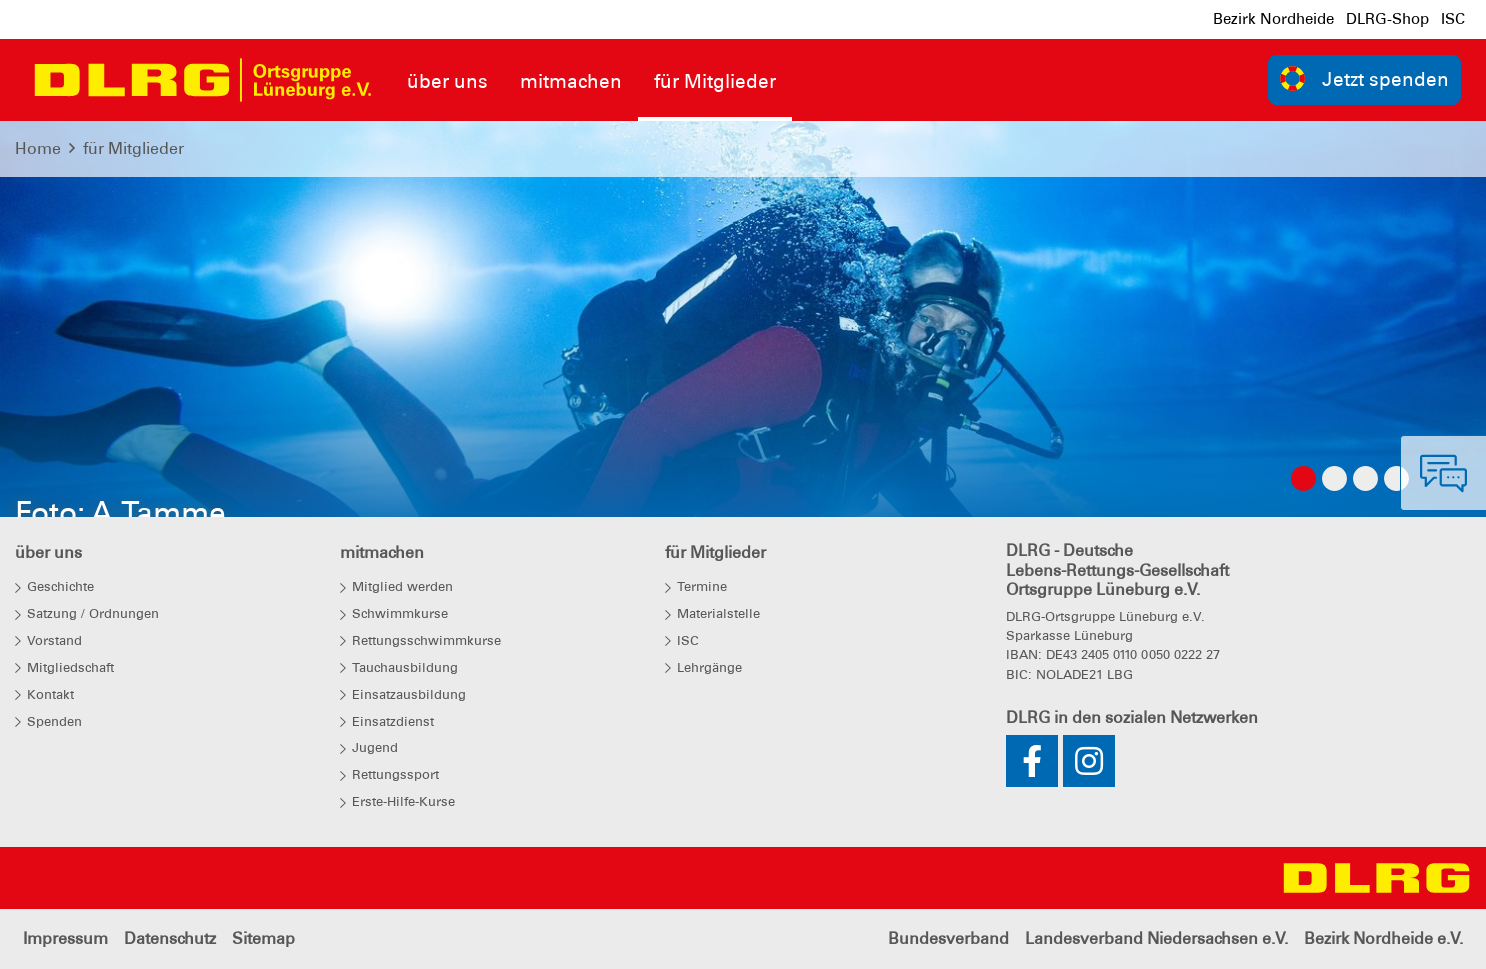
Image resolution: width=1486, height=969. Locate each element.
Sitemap (263, 938)
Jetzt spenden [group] (1365, 78)
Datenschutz (170, 938)
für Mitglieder (133, 148)
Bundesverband (948, 938)
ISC (1453, 19)
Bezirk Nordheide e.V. (1383, 938)
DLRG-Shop (1387, 19)
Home (38, 148)
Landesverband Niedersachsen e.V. (1156, 938)
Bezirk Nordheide (1273, 19)
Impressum (65, 938)
